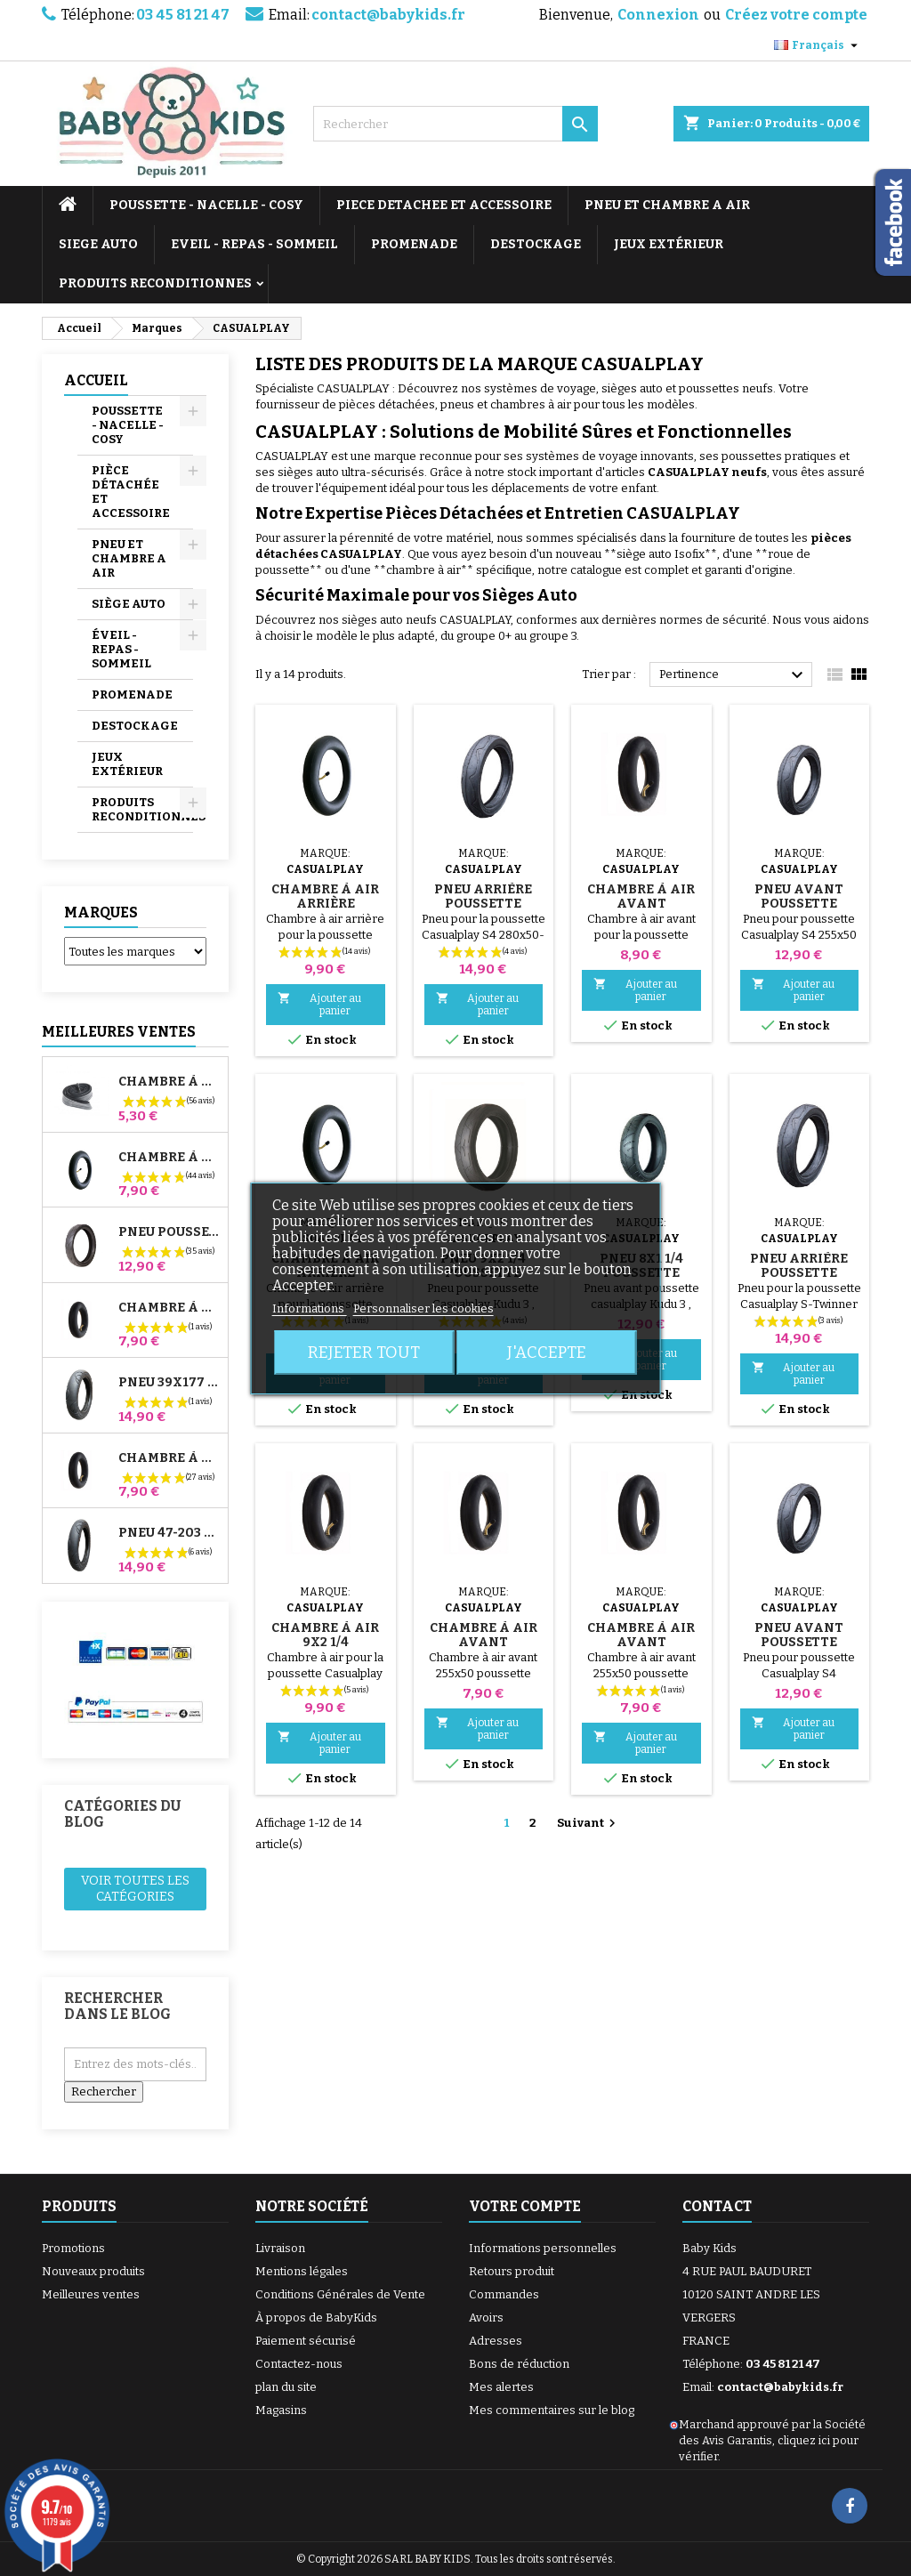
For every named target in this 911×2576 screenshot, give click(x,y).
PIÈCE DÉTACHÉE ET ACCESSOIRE (131, 492)
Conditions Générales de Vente (340, 2294)
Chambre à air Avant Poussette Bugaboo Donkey (169, 1308)
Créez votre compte (796, 14)
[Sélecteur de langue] (818, 45)
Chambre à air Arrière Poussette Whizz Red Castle (169, 1458)
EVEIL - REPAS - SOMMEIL (254, 244)
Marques (101, 912)
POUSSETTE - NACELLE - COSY (206, 205)
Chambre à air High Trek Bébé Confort (169, 1082)
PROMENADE (414, 244)
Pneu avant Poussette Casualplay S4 (799, 903)
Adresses (495, 2340)
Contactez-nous (299, 2363)
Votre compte (525, 2206)
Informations (309, 1308)
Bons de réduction (519, 2363)
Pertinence (733, 675)
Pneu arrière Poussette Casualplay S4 (483, 903)
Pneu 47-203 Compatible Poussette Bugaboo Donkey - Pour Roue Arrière (169, 1533)
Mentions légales (301, 2271)
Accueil (96, 380)
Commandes (504, 2294)
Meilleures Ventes (119, 1031)
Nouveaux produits (93, 2271)
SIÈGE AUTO (128, 603)
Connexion (658, 14)
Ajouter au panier (319, 1004)
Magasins (281, 2410)
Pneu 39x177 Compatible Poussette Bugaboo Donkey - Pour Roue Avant (169, 1383)
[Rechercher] (455, 123)
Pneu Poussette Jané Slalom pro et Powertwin (169, 1232)
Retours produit (511, 2271)
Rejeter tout (364, 1352)
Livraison (280, 2248)
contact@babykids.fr (388, 14)
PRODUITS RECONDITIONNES (155, 283)
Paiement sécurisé (305, 2340)
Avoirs (486, 2317)
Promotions (73, 2248)
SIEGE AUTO (98, 244)
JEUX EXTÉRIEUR (668, 244)
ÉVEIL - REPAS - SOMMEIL (121, 649)
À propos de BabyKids (316, 2317)
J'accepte (546, 1352)
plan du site (286, 2387)
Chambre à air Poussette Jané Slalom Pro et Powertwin (169, 1158)
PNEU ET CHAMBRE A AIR (667, 205)
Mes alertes (501, 2387)
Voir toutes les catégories (135, 1888)
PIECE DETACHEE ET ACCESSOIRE (444, 205)
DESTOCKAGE (535, 244)
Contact (717, 2206)
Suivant (588, 1823)
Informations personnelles (543, 2248)
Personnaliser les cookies (423, 1308)
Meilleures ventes (91, 2294)
